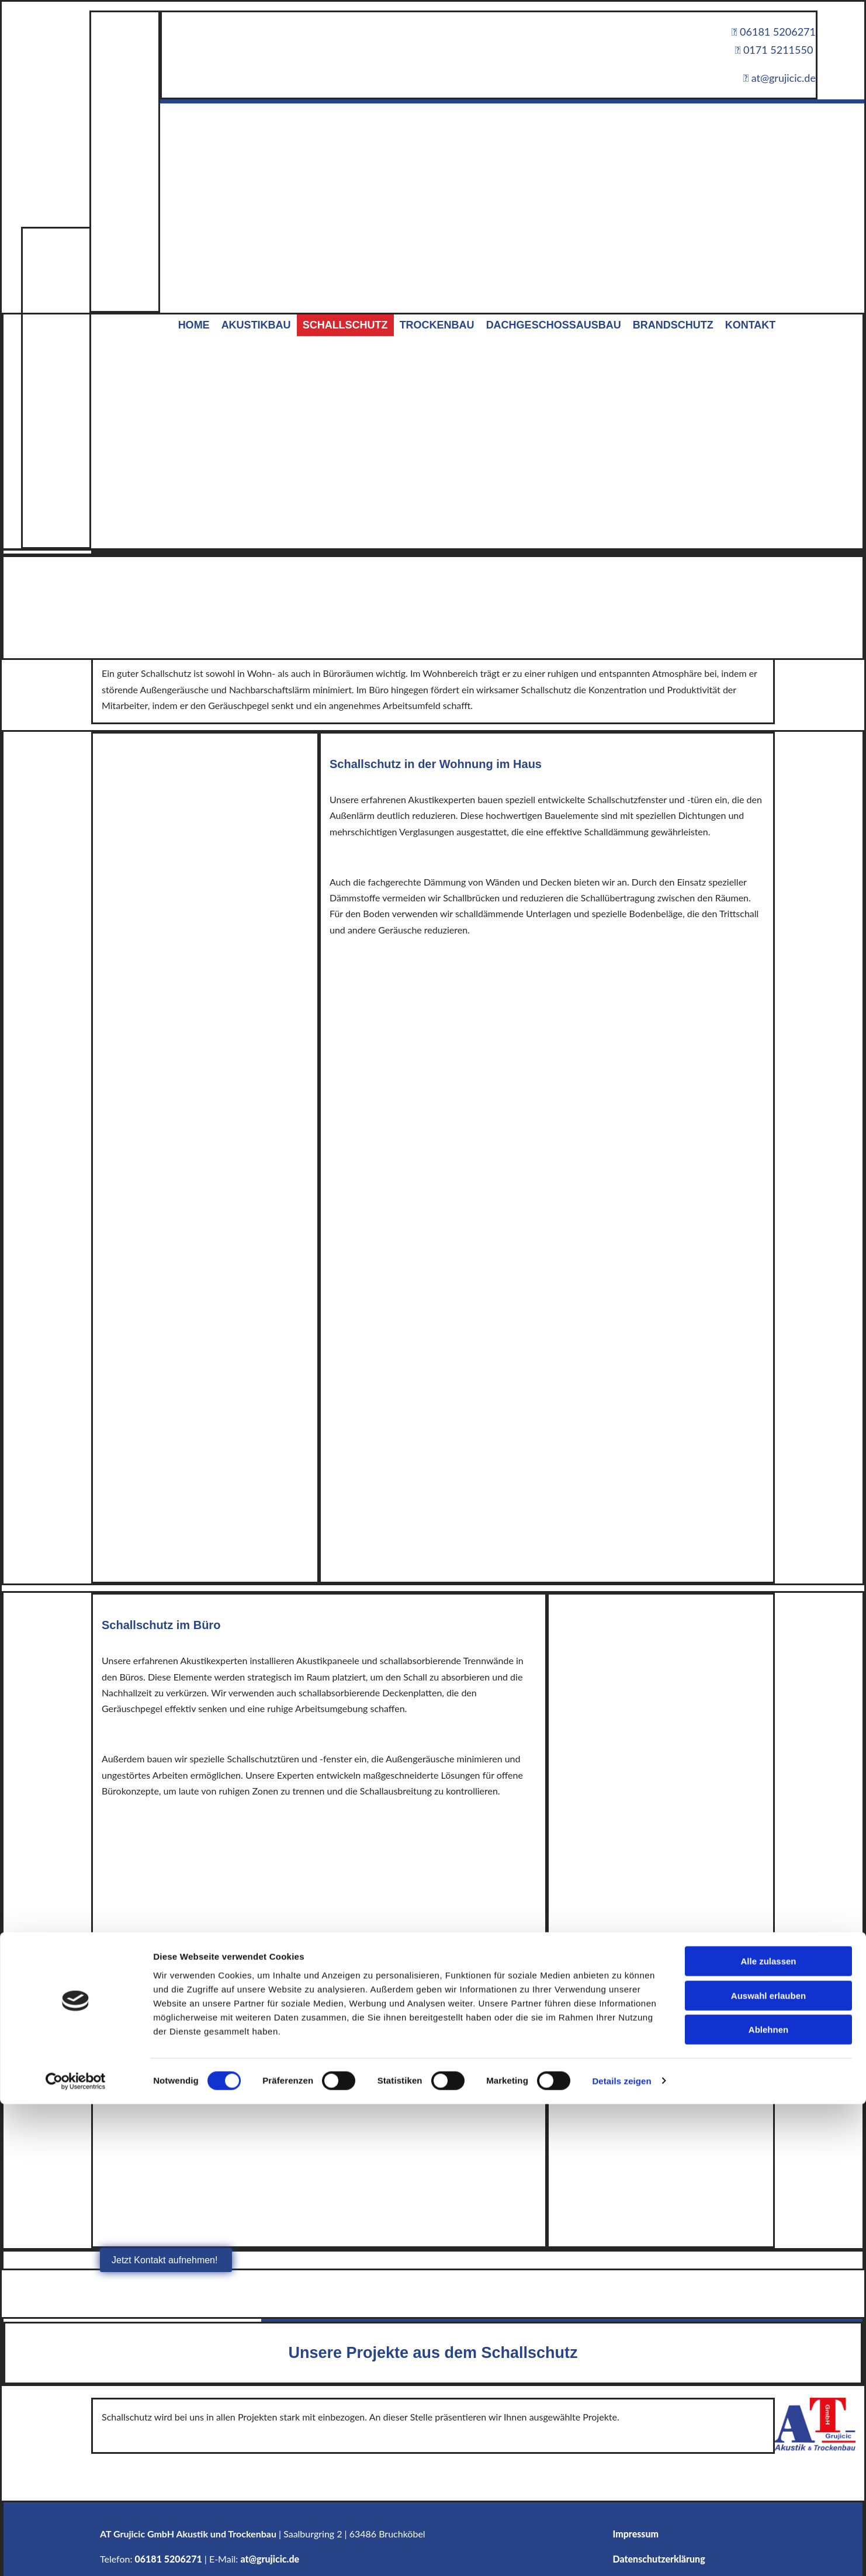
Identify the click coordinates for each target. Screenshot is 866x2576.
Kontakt (750, 325)
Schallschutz (345, 325)
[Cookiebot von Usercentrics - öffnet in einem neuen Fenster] (76, 1465)
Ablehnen (768, 1413)
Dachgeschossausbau (553, 325)
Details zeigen (621, 1464)
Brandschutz (673, 325)
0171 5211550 (774, 49)
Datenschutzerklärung (659, 2558)
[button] (166, 2260)
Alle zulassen (768, 1345)
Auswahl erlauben (768, 1379)
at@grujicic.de (269, 2558)
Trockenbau (437, 325)
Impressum (636, 2533)
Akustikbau (256, 325)
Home (194, 325)
